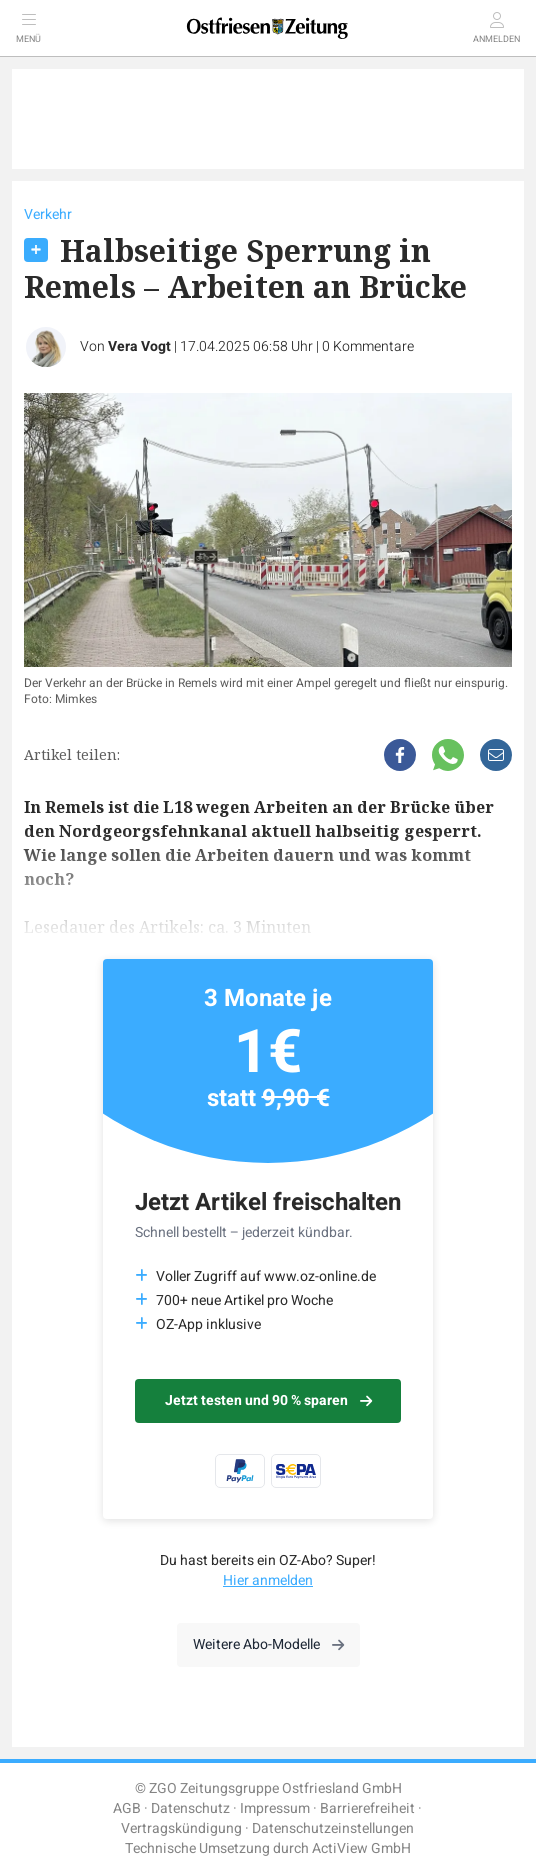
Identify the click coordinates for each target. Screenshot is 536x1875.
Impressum (275, 1808)
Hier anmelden (268, 1580)
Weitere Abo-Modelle (268, 1644)
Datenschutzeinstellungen (333, 1828)
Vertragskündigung (181, 1828)
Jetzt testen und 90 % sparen (268, 1400)
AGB (127, 1808)
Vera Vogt (139, 346)
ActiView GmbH (361, 1848)
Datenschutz (190, 1808)
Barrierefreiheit (367, 1808)
